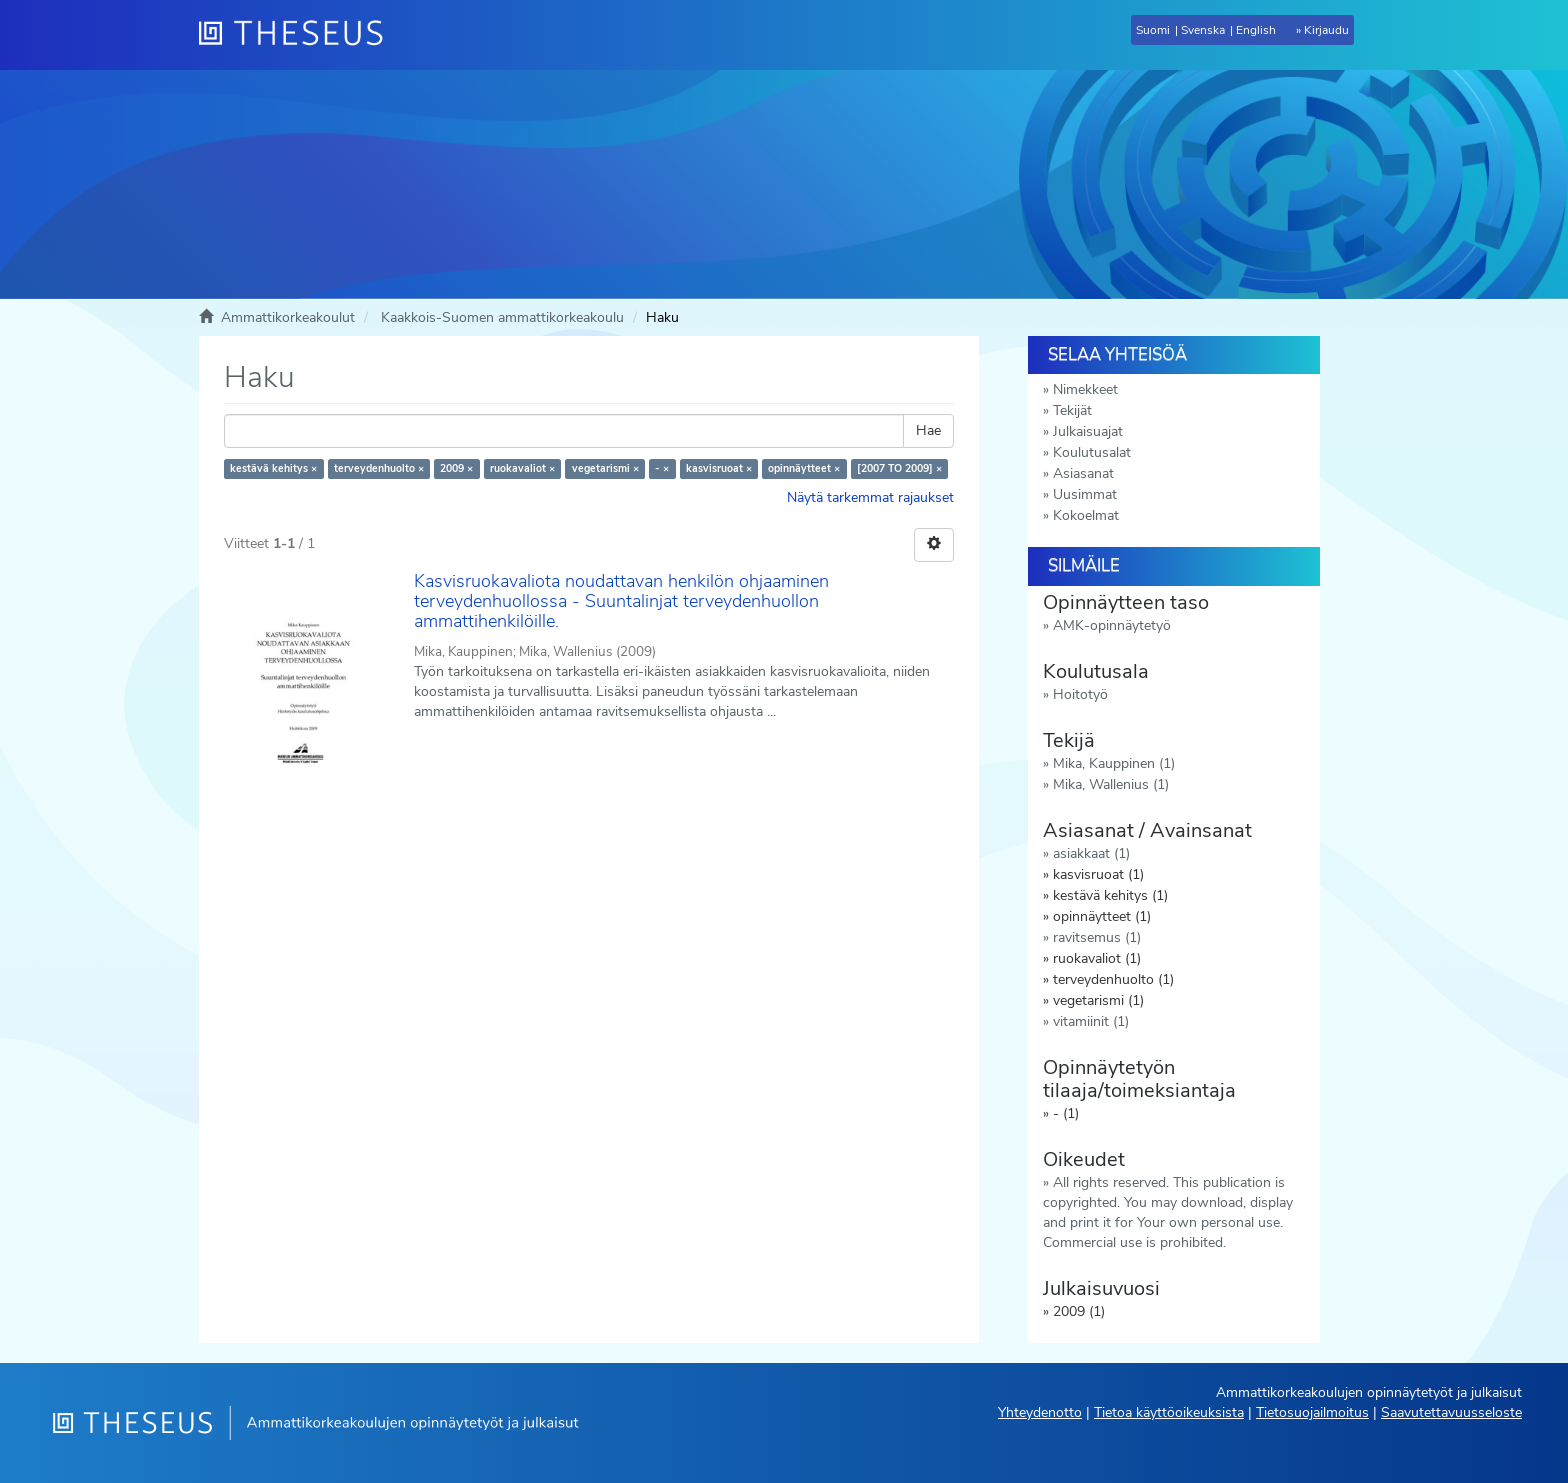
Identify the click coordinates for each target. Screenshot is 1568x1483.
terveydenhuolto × (379, 468)
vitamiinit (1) (1091, 1021)
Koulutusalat (1092, 452)
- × (662, 468)
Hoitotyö (1080, 694)
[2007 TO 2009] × (899, 468)
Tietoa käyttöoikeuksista (1169, 1412)
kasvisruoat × (719, 468)
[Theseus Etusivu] (299, 35)
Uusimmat (1085, 494)
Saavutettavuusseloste (1451, 1412)
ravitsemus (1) (1097, 937)
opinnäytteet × (804, 468)
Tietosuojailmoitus (1312, 1412)
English (1256, 30)
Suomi (1153, 30)
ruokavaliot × (522, 468)
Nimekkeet (1085, 389)
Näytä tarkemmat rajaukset (870, 497)
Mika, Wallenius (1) (1111, 784)
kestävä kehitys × (273, 468)
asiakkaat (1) (1091, 853)
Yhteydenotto (1040, 1412)
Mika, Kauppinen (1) (1114, 763)
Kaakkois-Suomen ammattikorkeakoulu (502, 317)
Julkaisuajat (1088, 431)
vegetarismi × (605, 468)
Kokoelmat (1086, 515)
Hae (928, 430)
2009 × (456, 468)
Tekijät (1072, 410)
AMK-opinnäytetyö (1112, 625)
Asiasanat (1083, 473)
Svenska (1203, 30)
